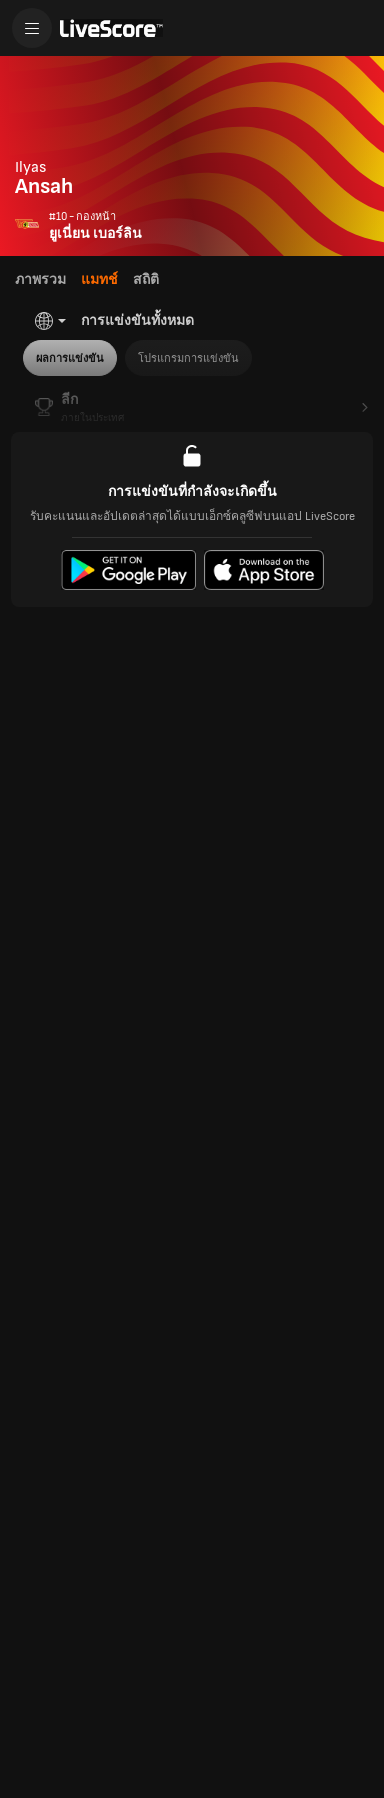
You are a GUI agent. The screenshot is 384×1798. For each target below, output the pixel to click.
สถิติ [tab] (146, 279)
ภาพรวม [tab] (40, 279)
